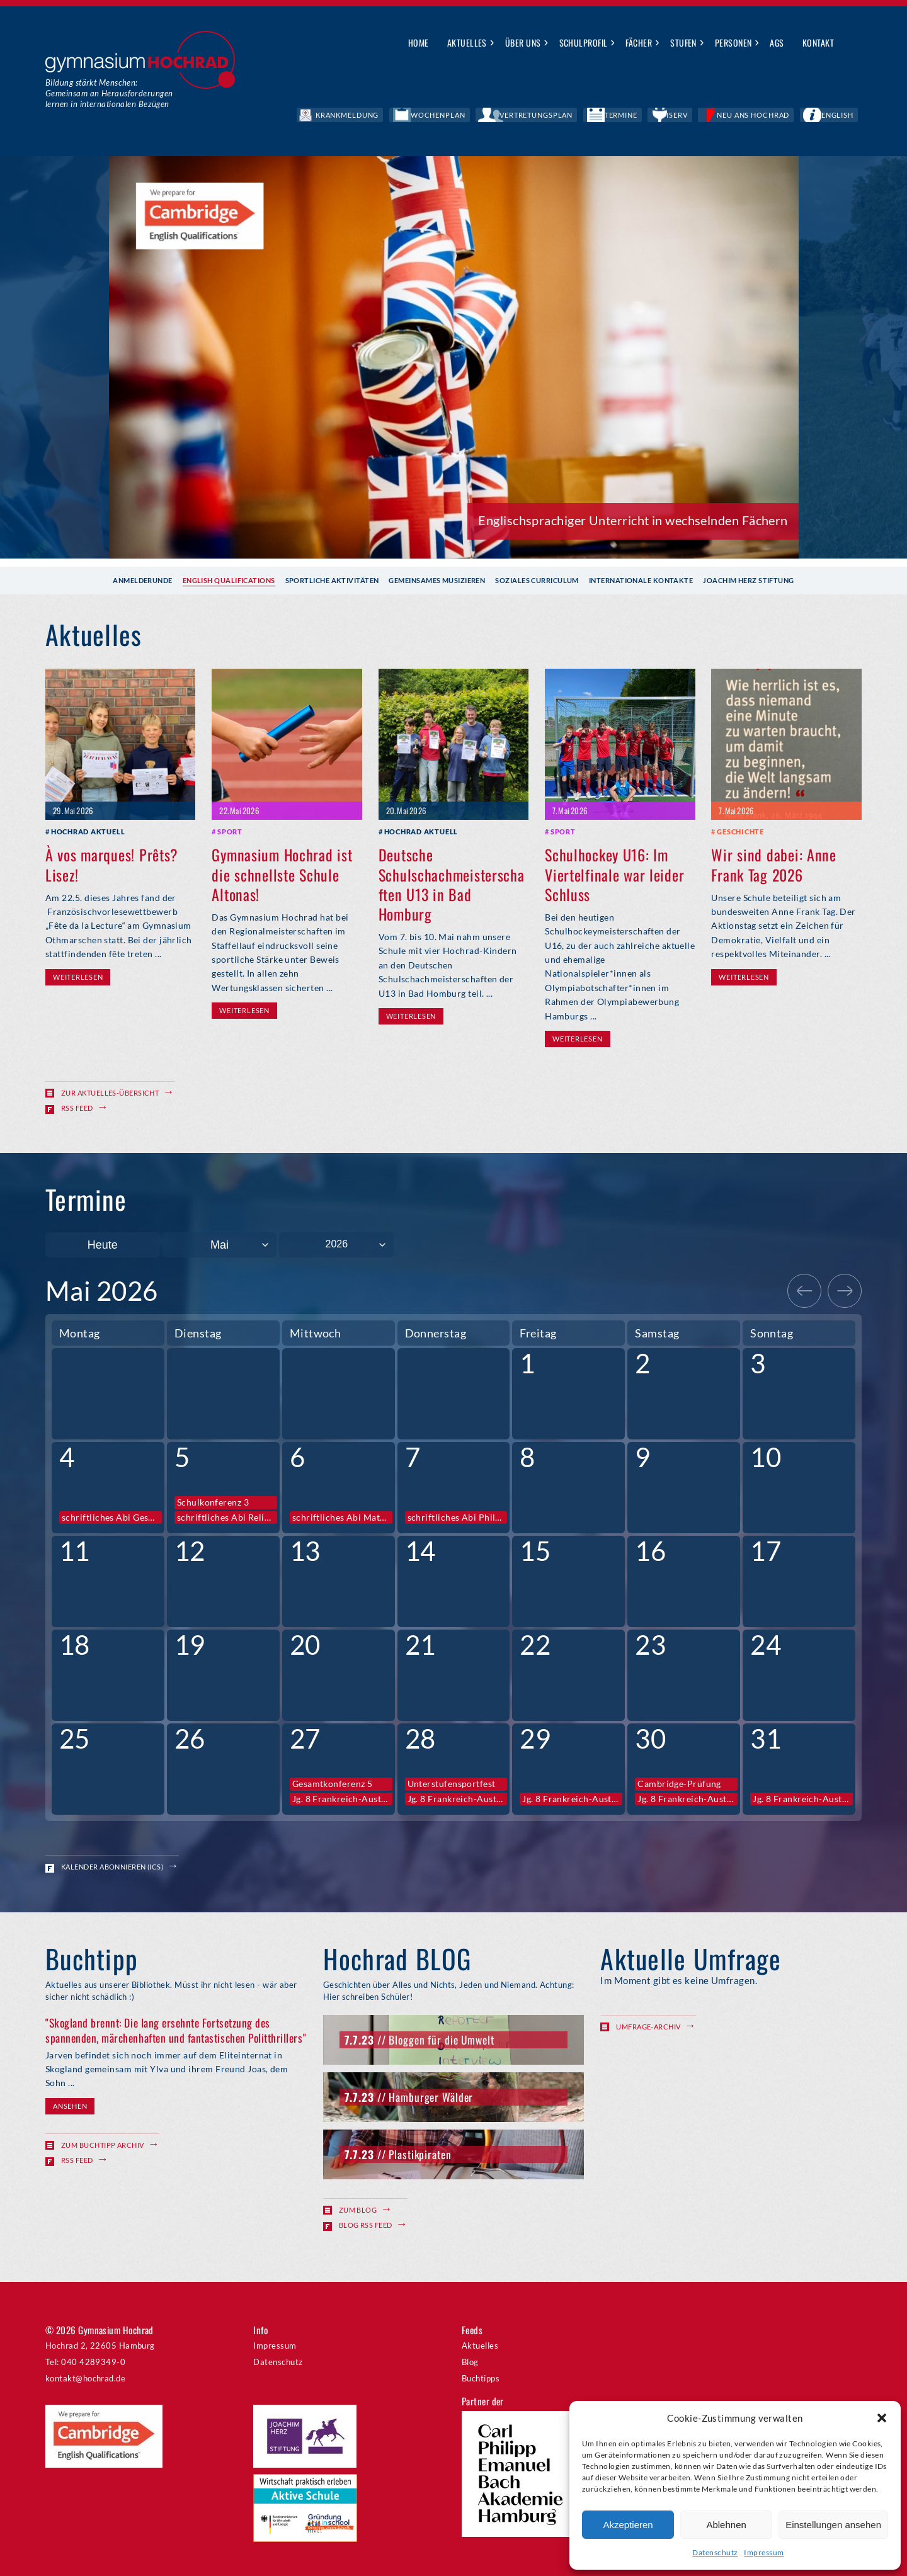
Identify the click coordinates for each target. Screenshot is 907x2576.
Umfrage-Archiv (648, 2028)
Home (418, 42)
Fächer (638, 42)
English (846, 116)
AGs (777, 42)
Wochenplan (545, 116)
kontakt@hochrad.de (85, 2374)
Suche (852, 43)
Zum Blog (358, 2205)
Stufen (683, 42)
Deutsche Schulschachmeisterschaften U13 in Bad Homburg (452, 885)
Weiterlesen (78, 977)
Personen (733, 42)
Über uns (523, 42)
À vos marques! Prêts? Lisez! (111, 865)
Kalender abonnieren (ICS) (112, 1868)
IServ (723, 116)
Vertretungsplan (619, 116)
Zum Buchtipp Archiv (102, 2146)
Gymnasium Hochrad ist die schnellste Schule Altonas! (282, 875)
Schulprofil (583, 42)
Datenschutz (715, 2552)
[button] (882, 2418)
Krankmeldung (475, 116)
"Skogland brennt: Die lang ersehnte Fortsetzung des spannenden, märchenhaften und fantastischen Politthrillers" (175, 2030)
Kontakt (818, 42)
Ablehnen (726, 2524)
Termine (683, 116)
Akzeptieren (628, 2524)
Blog (470, 2357)
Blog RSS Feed (365, 2220)
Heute (103, 1246)
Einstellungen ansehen (833, 2524)
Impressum (764, 2552)
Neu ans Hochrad (782, 116)
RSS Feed (77, 1109)
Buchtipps (480, 2374)
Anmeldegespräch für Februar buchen (680, 521)
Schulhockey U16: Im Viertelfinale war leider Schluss (614, 875)
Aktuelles (467, 42)
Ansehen (70, 2107)
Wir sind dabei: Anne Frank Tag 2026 (773, 865)
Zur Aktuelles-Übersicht (110, 1094)
